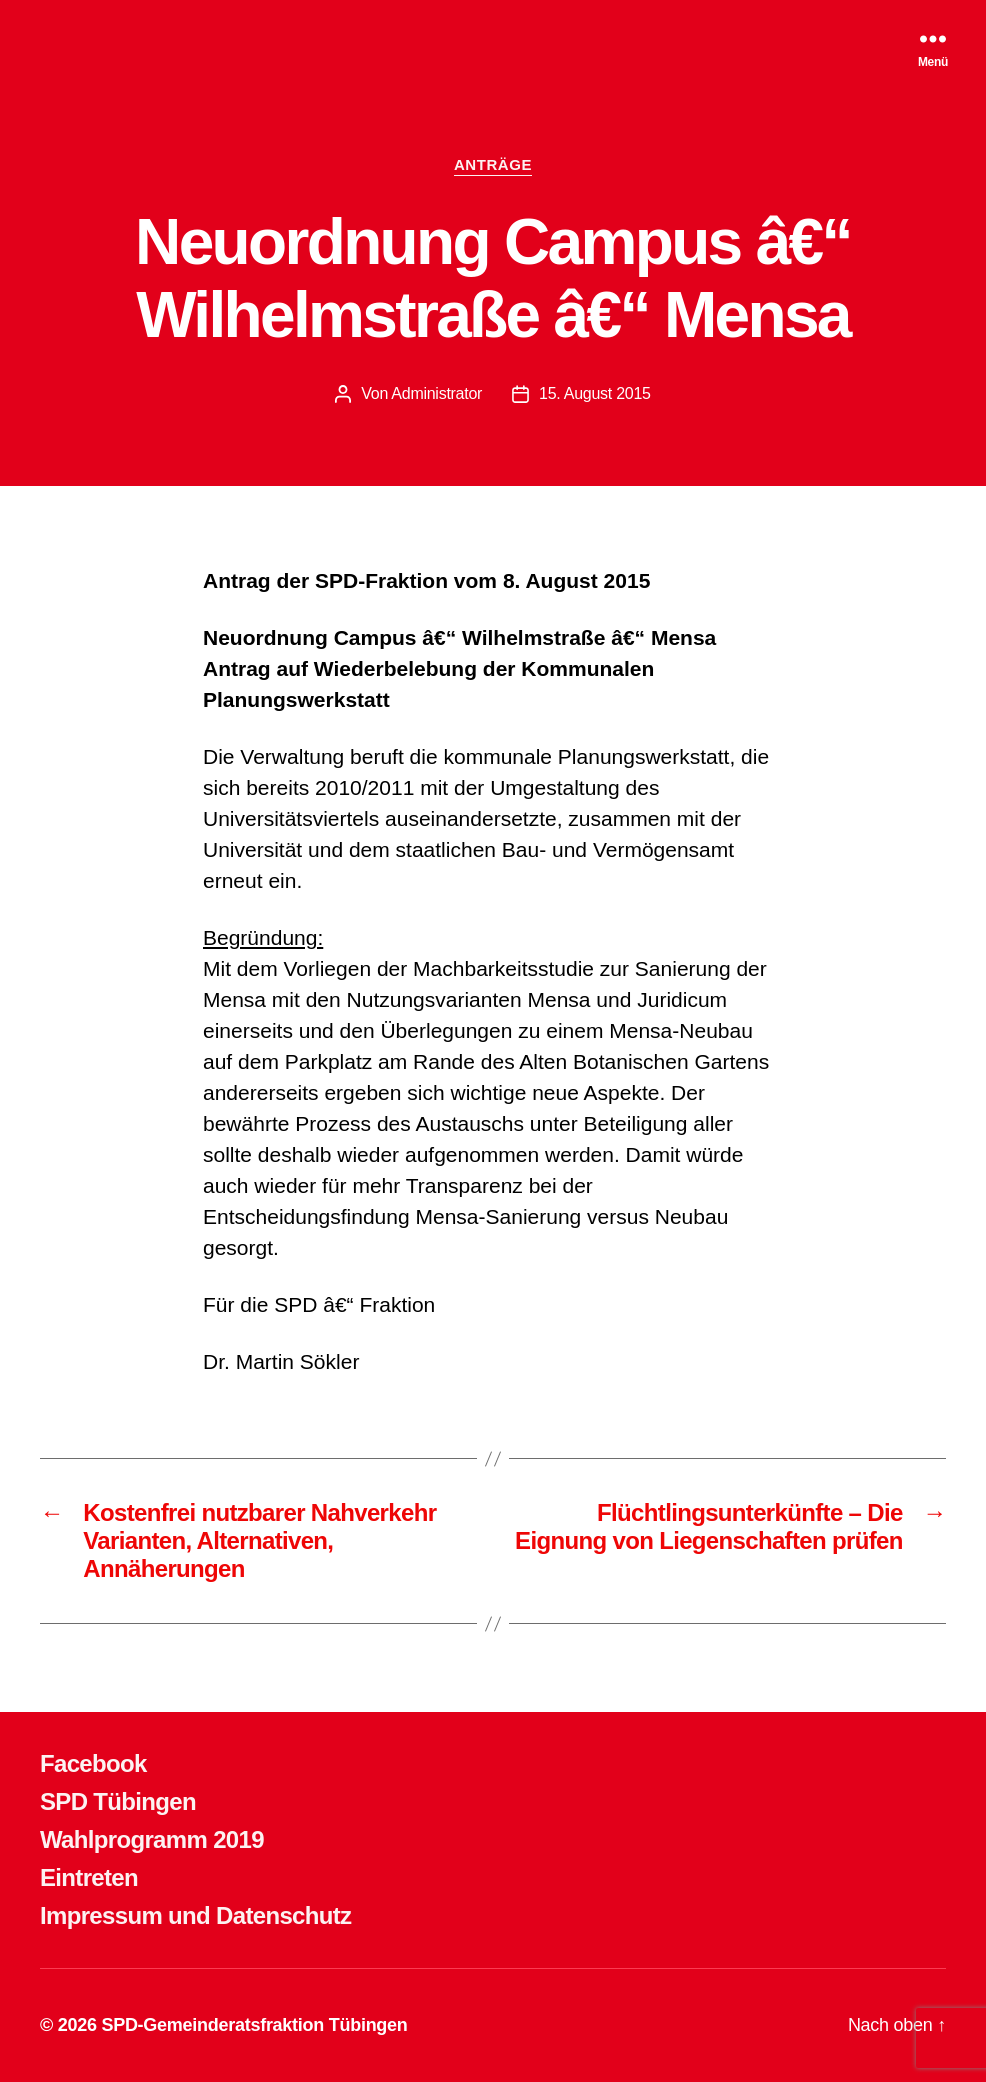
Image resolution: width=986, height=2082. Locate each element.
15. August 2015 (595, 393)
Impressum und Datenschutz (195, 1915)
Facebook (93, 1763)
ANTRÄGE (493, 164)
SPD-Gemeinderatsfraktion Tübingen (254, 2025)
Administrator (436, 393)
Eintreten (89, 1877)
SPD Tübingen (118, 1801)
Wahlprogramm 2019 (152, 1839)
